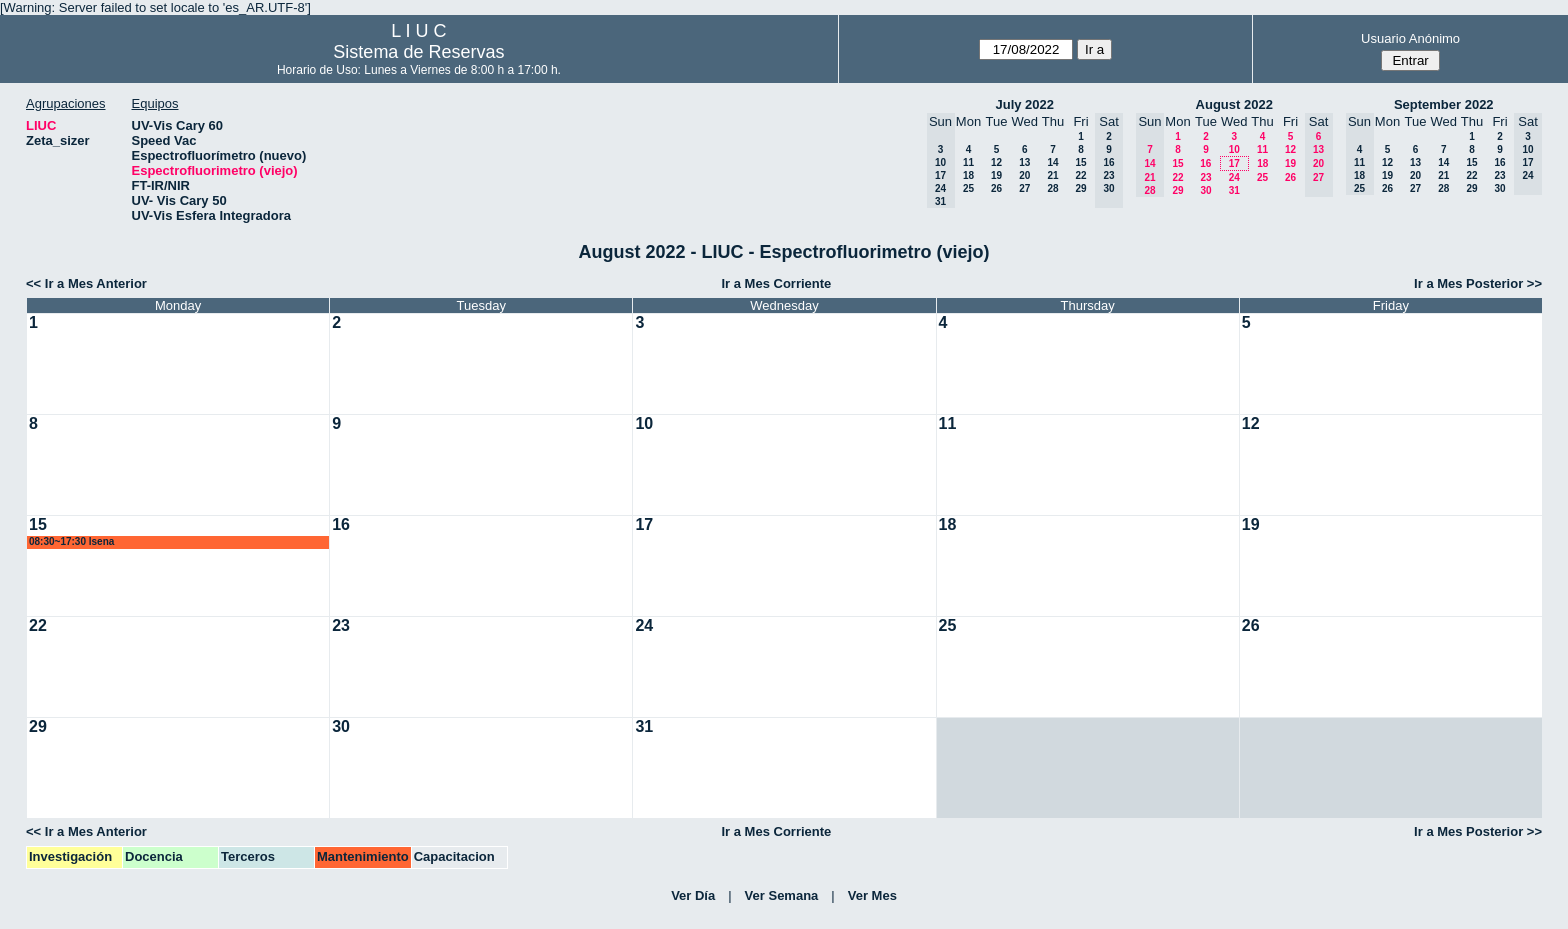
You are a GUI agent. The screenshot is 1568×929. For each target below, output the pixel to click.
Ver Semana (782, 895)
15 (1080, 162)
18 (968, 175)
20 (1024, 175)
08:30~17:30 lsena (71, 541)
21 (1052, 175)
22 (1080, 175)
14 (1052, 162)
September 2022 (1444, 104)
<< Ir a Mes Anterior (86, 283)
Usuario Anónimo (1410, 38)
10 (1234, 149)
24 (1234, 177)
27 (1024, 188)
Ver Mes (872, 895)
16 (1205, 163)
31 (1234, 190)
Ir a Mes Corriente (776, 283)
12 (996, 162)
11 (968, 162)
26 (996, 188)
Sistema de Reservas (418, 52)
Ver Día (693, 895)
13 (1024, 162)
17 (1234, 163)
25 (968, 188)
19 (996, 175)
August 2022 (1234, 104)
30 (1205, 190)
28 (1052, 188)
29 (1080, 188)
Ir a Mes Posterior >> (1478, 283)
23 (1205, 177)
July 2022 (1024, 104)
